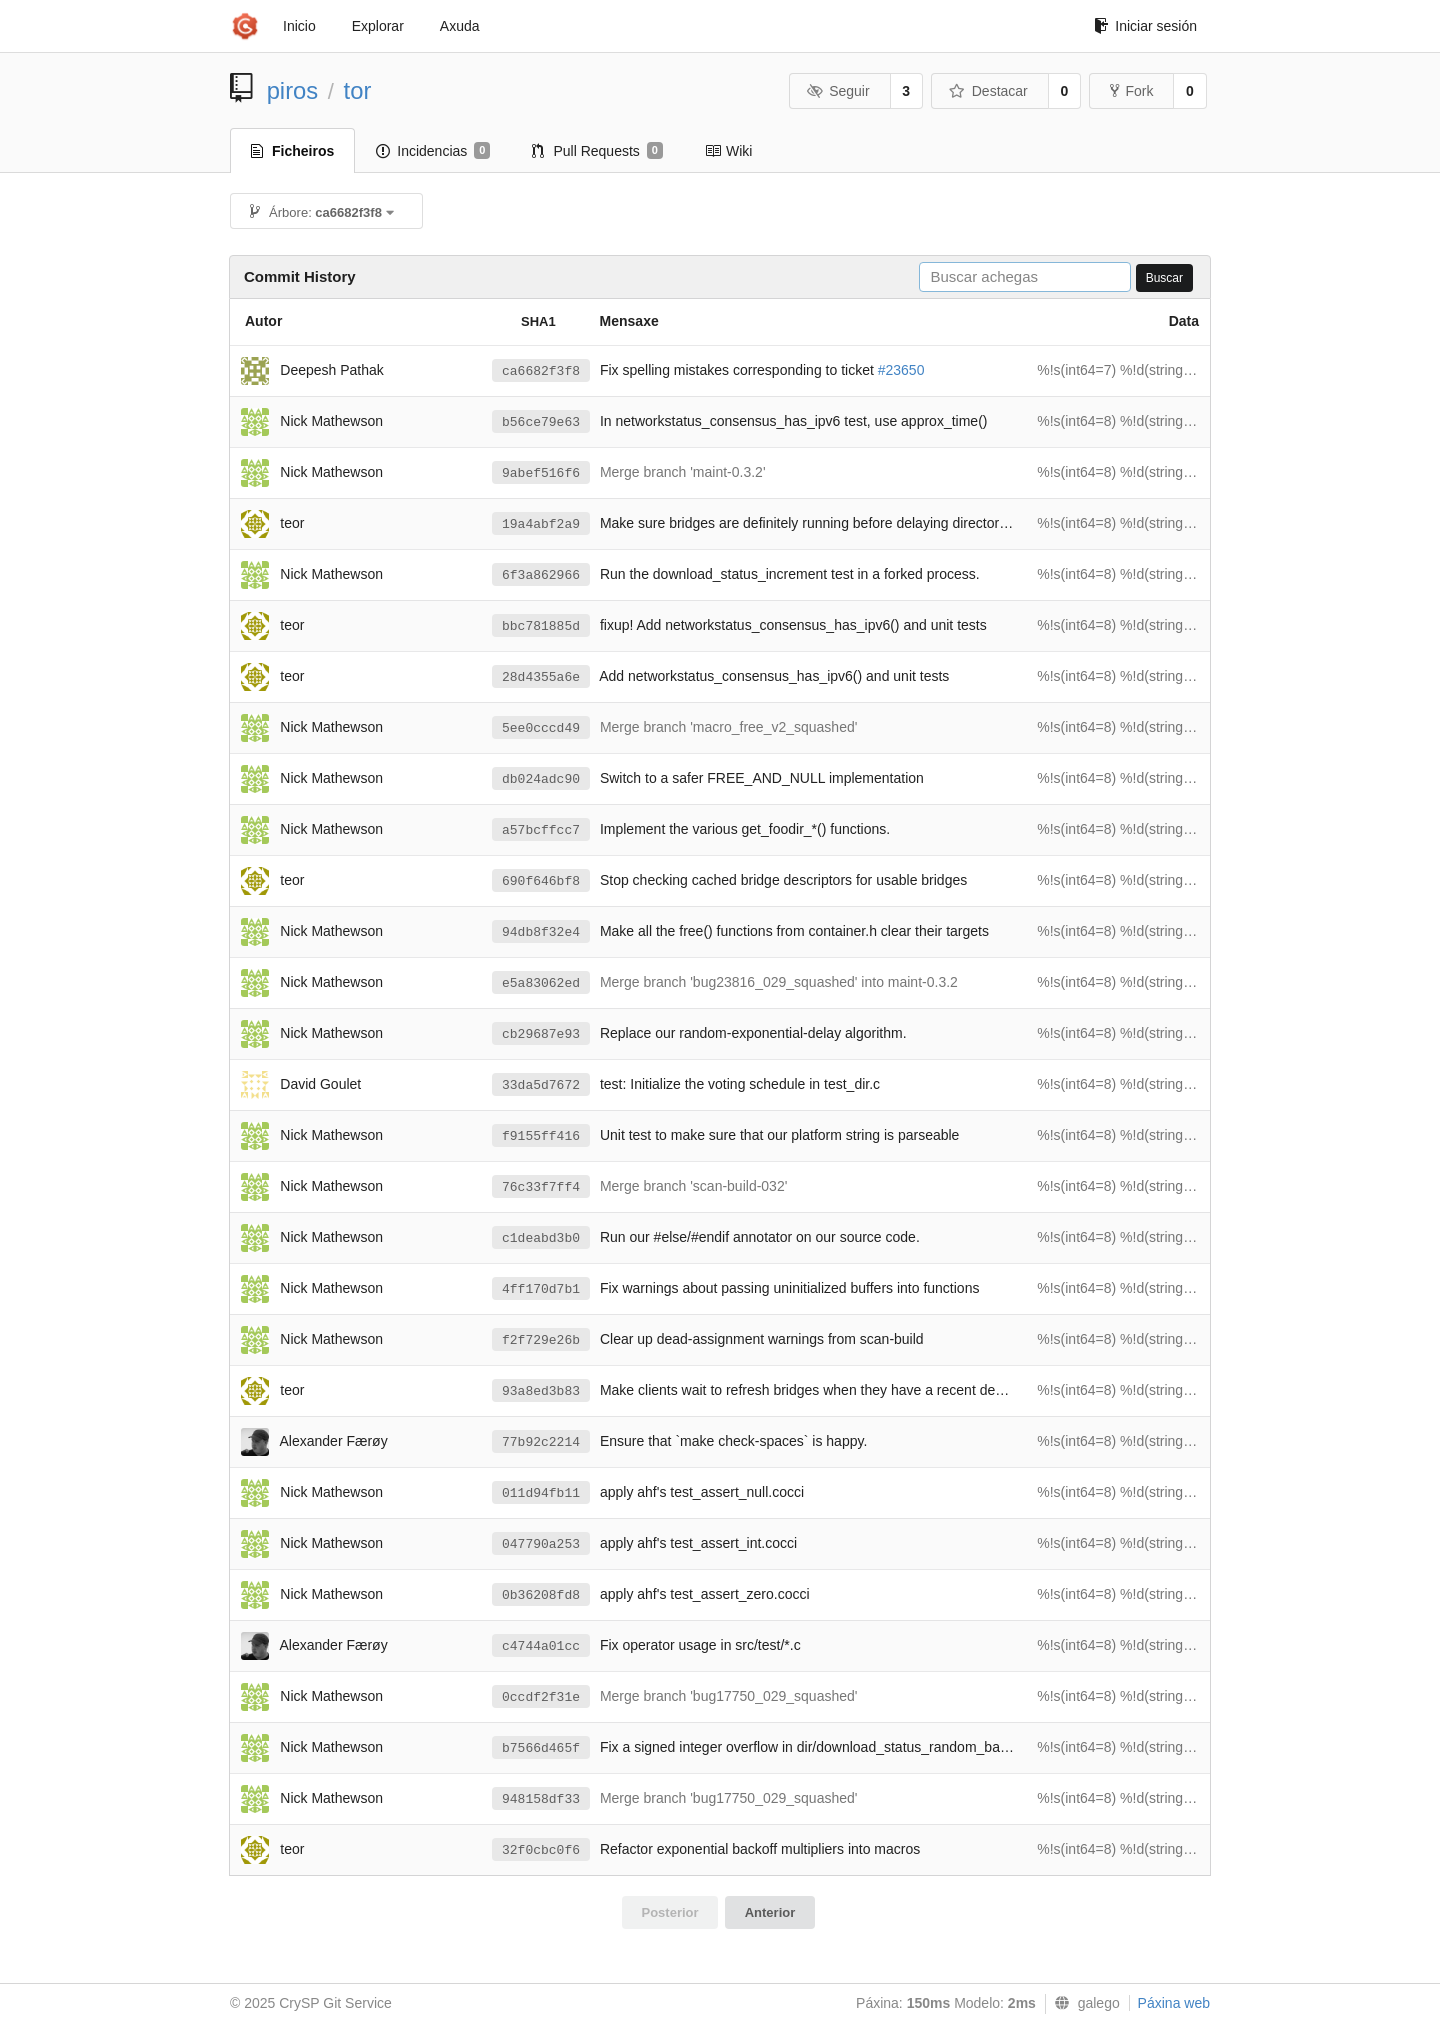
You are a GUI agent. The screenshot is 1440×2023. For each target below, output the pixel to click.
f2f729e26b (541, 1340)
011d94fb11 (541, 1493)
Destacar (988, 91)
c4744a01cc (541, 1646)
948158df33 (541, 1799)
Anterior (770, 1912)
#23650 (901, 370)
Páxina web (1174, 2003)
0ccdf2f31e (541, 1697)
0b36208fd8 (541, 1595)
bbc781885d (541, 626)
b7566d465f (541, 1748)
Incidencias (433, 151)
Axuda (460, 26)
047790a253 (541, 1544)
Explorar (378, 26)
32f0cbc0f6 (541, 1850)
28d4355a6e (541, 677)
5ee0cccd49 (541, 728)
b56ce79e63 (541, 422)
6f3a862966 (541, 575)
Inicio (299, 26)
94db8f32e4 (541, 932)
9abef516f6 (541, 473)
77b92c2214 (541, 1442)
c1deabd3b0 (541, 1238)
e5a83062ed (541, 983)
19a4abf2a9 (541, 524)
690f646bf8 (541, 881)
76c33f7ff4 (541, 1187)
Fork (1131, 91)
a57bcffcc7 (541, 830)
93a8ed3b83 (541, 1391)
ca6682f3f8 (541, 371)
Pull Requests (597, 151)
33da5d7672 (541, 1085)
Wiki (728, 151)
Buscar (1164, 278)
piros (293, 90)
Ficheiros (292, 151)
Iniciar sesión (1145, 26)
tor (358, 90)
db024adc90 (541, 779)
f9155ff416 (541, 1136)
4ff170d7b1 (541, 1289)
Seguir (838, 91)
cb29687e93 (541, 1034)
